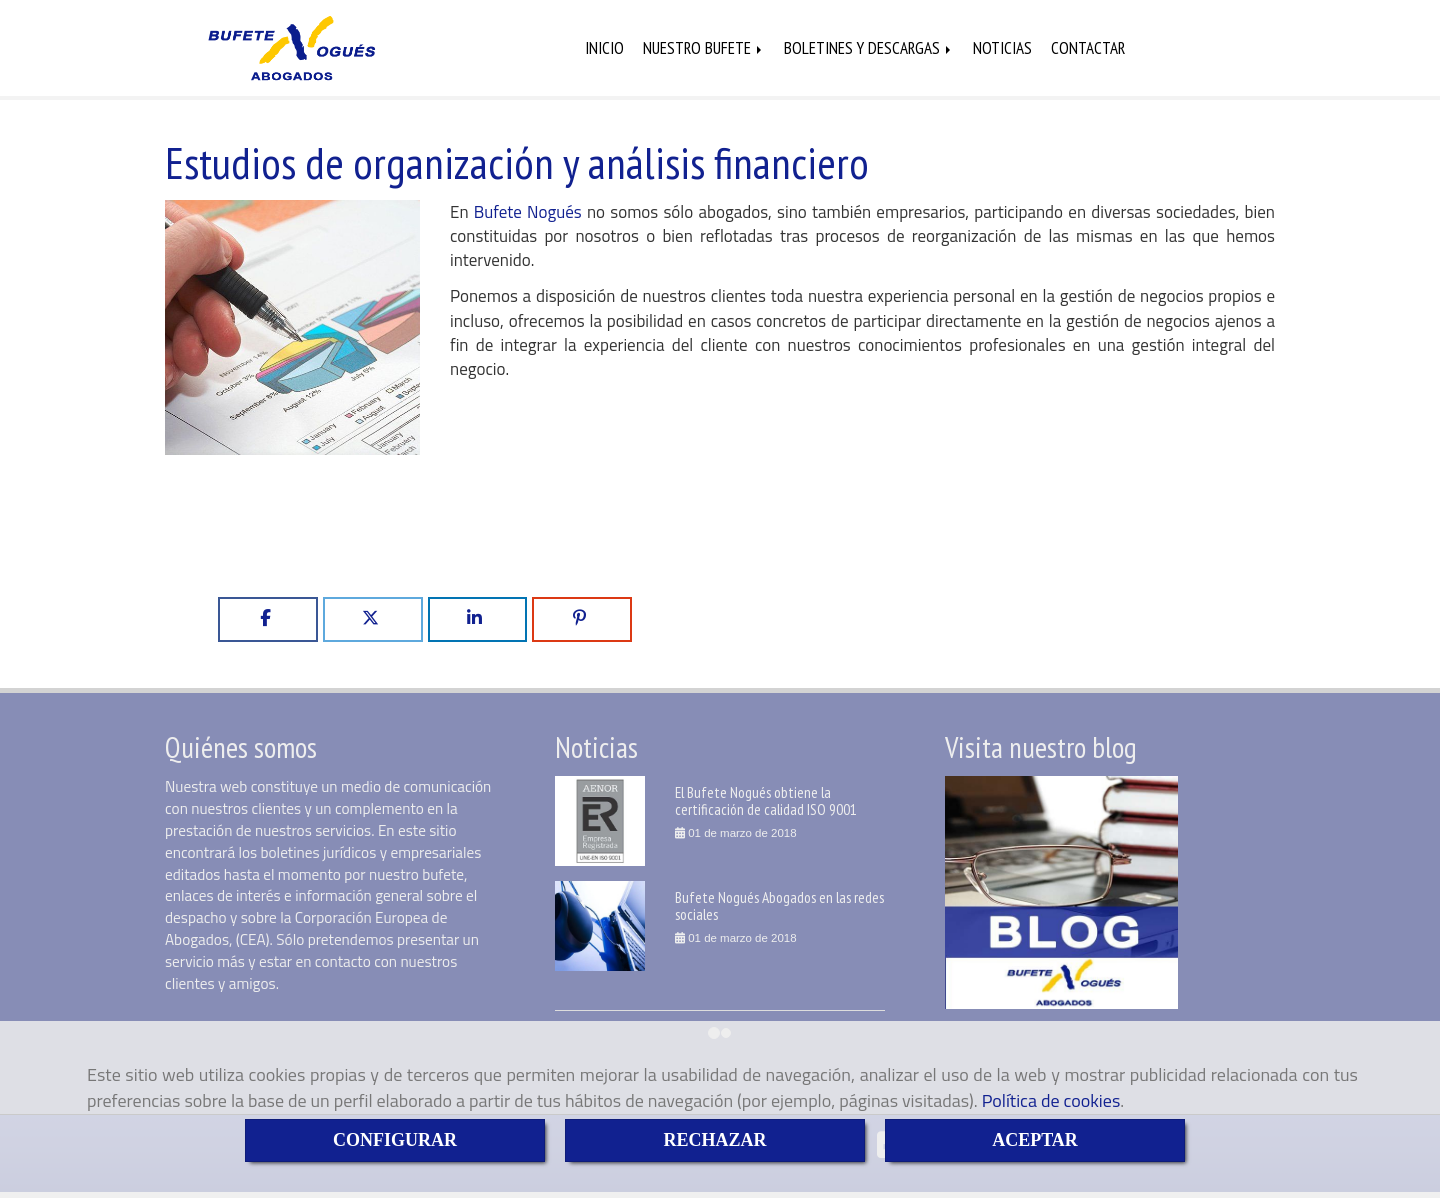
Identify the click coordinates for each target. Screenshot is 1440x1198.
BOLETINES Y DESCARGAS (869, 49)
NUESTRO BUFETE (704, 49)
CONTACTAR (1088, 49)
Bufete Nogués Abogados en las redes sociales (779, 907)
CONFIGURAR (395, 1140)
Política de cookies (1051, 1100)
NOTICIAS (1002, 49)
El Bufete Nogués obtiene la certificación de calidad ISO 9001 (766, 802)
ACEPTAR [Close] (1035, 1140)
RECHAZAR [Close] (714, 1140)
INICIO (604, 49)
